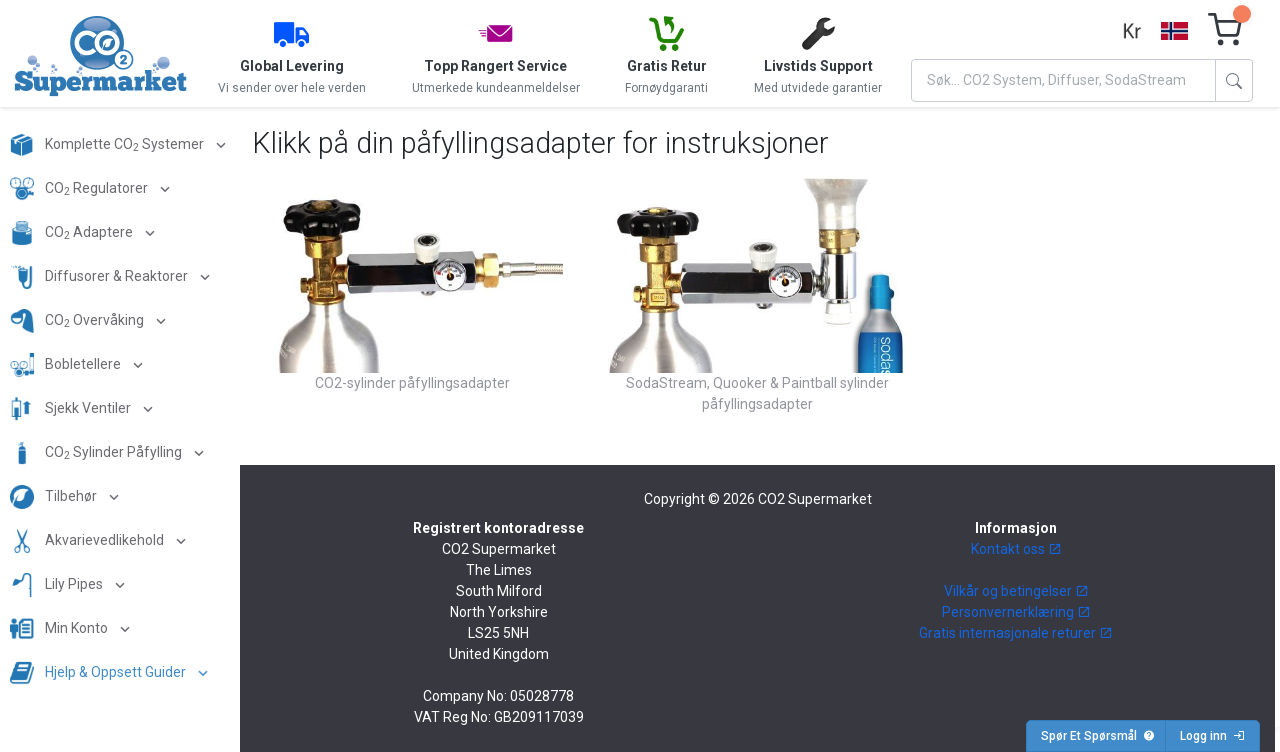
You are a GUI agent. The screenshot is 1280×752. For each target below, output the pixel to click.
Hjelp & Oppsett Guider (99, 673)
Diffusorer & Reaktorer (100, 277)
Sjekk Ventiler (72, 409)
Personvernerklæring (1016, 612)
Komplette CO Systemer (108, 145)
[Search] (1063, 80)
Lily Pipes (58, 585)
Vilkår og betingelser (1016, 591)
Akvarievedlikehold (88, 541)
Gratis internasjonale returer (1016, 633)
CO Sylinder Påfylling (97, 453)
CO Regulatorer (80, 189)
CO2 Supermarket (815, 499)
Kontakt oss (1016, 549)
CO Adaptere (73, 233)
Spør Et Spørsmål (1098, 736)
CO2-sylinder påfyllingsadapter (412, 383)
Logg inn (1212, 736)
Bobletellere (67, 365)
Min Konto (60, 629)
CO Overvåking (78, 321)
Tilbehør (55, 497)
